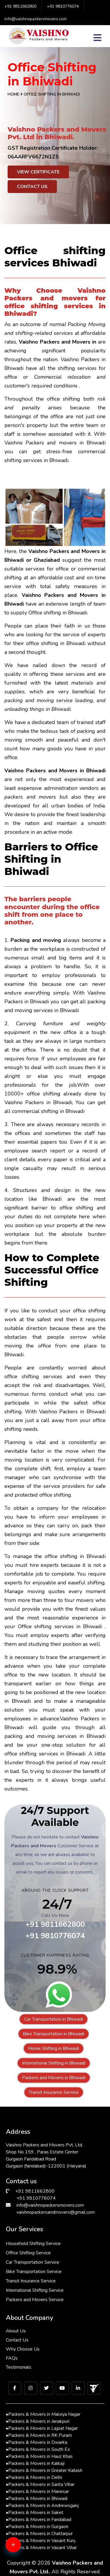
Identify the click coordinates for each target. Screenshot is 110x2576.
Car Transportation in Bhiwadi (53, 2019)
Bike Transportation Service (34, 2271)
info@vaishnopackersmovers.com (35, 19)
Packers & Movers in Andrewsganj (42, 2505)
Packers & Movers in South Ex (38, 2449)
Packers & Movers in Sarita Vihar (40, 2484)
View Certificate (38, 172)
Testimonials (18, 2367)
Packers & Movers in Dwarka (36, 2442)
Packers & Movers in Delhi (34, 2477)
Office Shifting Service (28, 2253)
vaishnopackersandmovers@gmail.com (55, 2212)
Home (13, 94)
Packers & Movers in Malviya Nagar (43, 2414)
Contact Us (32, 186)
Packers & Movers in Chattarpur (39, 2533)
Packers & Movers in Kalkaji (35, 2463)
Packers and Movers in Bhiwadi (53, 2077)
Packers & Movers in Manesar (37, 2491)
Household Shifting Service (33, 2243)
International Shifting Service (35, 2290)
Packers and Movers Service (35, 2299)
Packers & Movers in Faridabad (38, 2519)
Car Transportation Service (32, 2262)
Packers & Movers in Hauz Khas (39, 2456)
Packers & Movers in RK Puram (39, 2435)
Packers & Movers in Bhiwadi (36, 2498)
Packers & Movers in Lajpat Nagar (42, 2428)
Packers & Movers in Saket (34, 2512)
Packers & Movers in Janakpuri (38, 2421)
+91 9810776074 (63, 6)
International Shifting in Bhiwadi (53, 2063)
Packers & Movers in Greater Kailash (44, 2470)
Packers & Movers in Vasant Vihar (41, 2547)
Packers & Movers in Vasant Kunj (40, 2540)
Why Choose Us (23, 2349)
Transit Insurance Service (54, 2092)
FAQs (12, 2358)
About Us (16, 2331)
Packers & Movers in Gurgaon (37, 2526)
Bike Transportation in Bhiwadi (53, 2034)
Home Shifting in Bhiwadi (53, 2048)
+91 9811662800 (20, 6)
